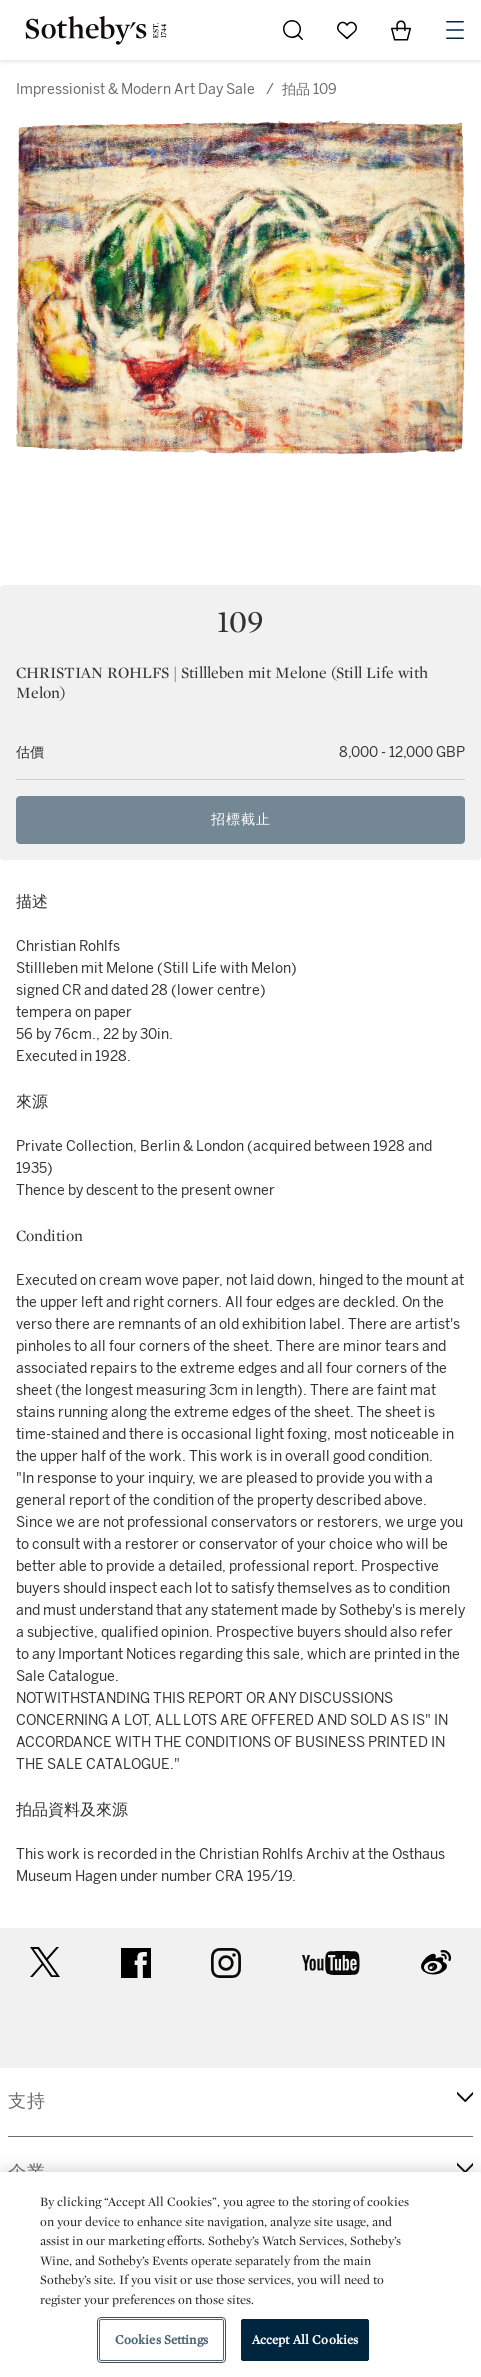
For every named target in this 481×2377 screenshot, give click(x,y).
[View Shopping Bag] (401, 30)
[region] (240, 2274)
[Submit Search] (293, 30)
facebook (136, 1963)
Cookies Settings (161, 2339)
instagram (226, 1963)
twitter (45, 1962)
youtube (331, 1963)
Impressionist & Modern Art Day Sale (135, 89)
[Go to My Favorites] (347, 30)
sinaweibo (436, 1962)
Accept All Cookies (305, 2339)
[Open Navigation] (455, 30)
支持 (27, 2101)
